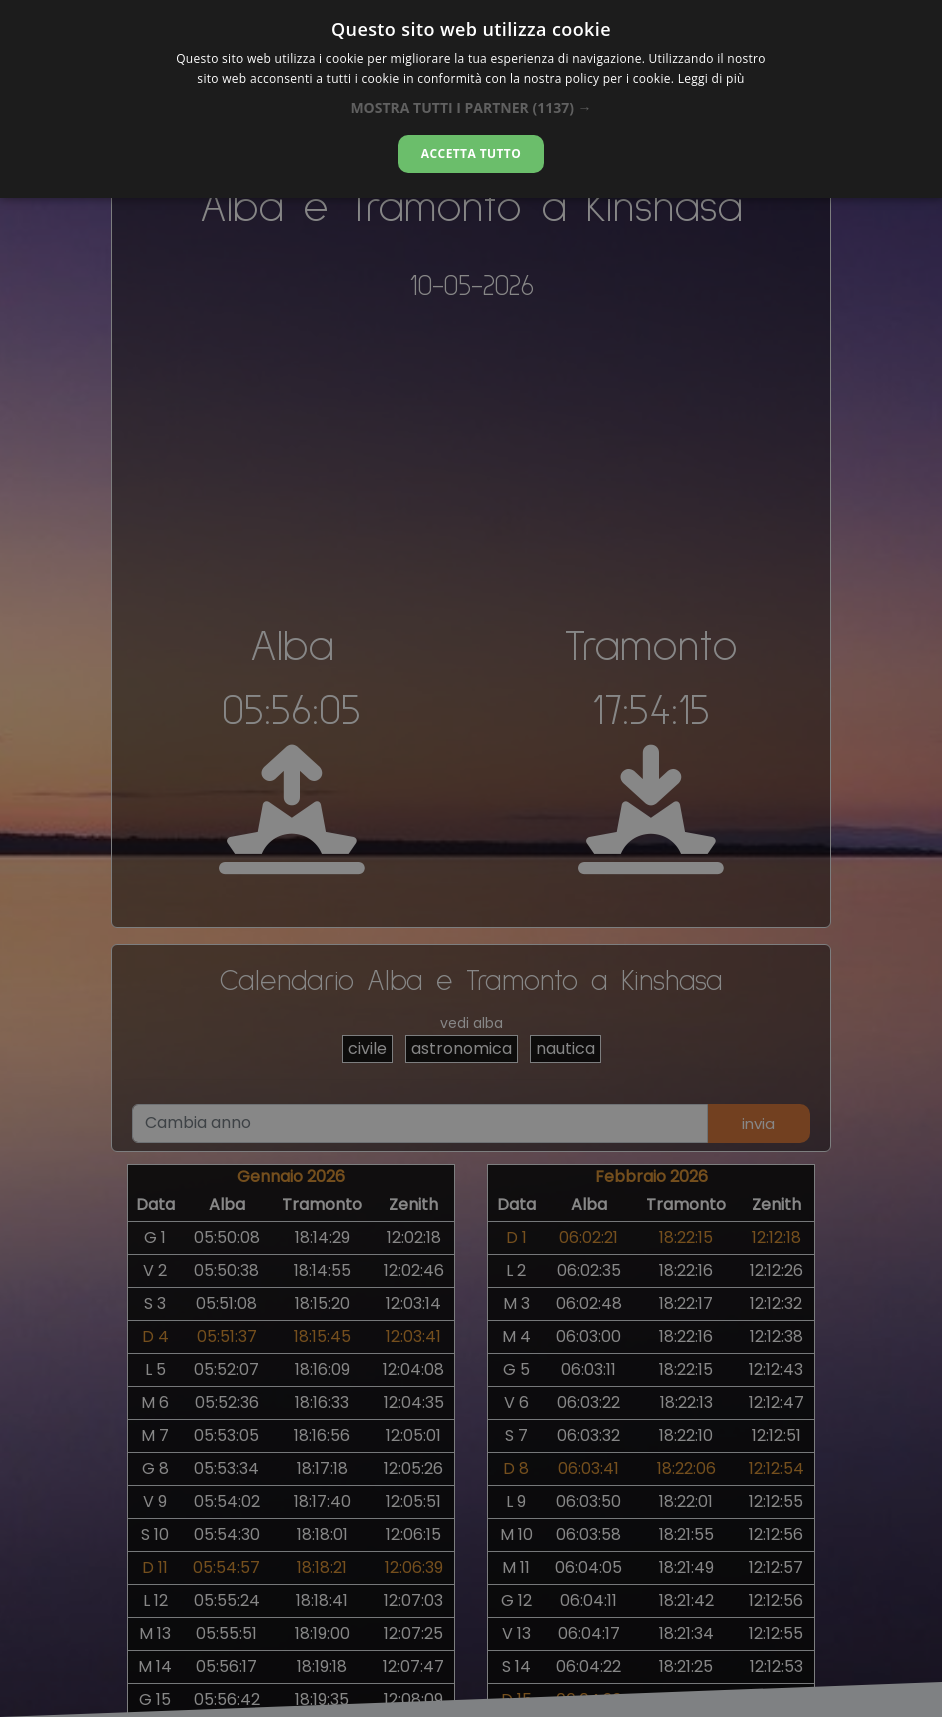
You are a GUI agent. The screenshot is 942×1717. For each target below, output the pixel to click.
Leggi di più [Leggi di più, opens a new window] (711, 78)
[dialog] (471, 99)
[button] (470, 107)
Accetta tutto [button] (471, 153)
